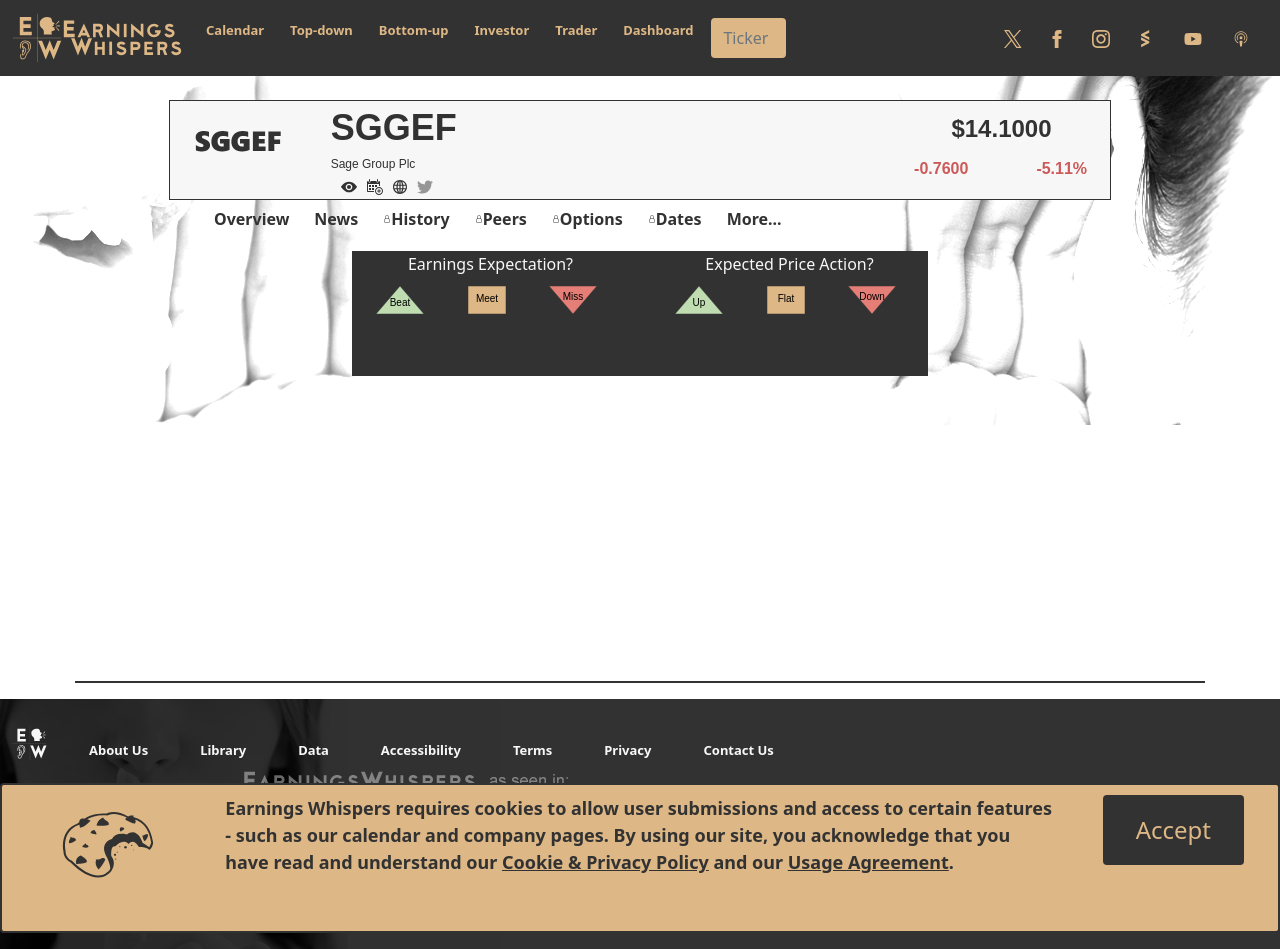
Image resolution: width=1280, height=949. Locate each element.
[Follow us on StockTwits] (1145, 38)
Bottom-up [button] (414, 30)
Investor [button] (502, 30)
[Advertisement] (640, 516)
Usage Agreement (868, 862)
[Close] (1173, 830)
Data (313, 750)
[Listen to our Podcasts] (1241, 38)
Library (223, 750)
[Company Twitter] (420, 185)
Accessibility (421, 750)
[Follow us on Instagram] (1101, 38)
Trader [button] (576, 30)
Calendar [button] (235, 30)
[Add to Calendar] (370, 185)
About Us (118, 750)
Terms (532, 750)
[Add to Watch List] (344, 185)
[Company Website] (395, 185)
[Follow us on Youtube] (1193, 38)
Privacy (627, 750)
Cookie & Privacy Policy (605, 862)
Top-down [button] (321, 30)
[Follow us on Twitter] (1013, 38)
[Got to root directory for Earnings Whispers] (97, 38)
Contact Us (738, 750)
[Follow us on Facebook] (1057, 38)
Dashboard (658, 30)
